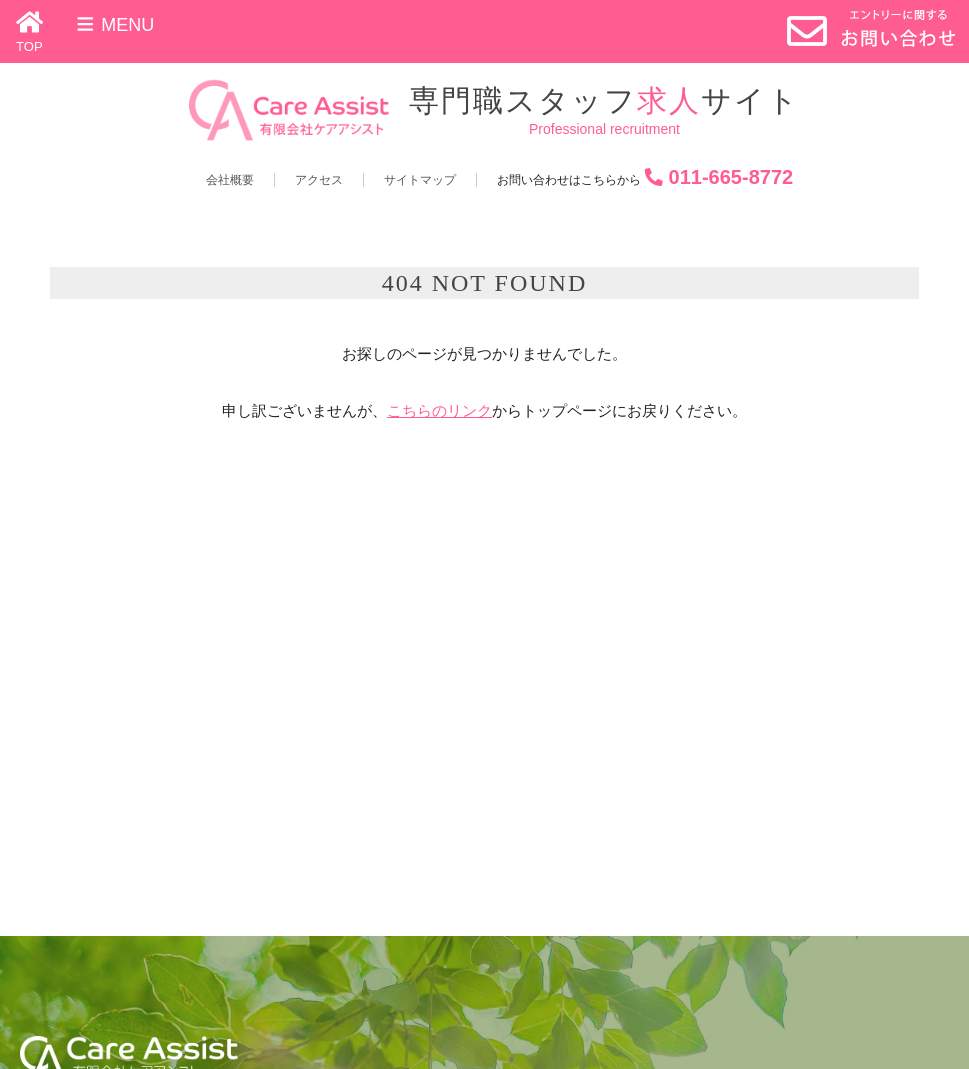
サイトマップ (420, 180)
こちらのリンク (439, 410)
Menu (114, 25)
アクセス (319, 180)
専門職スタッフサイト (604, 100)
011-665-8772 (731, 177)
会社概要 (230, 180)
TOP (29, 46)
